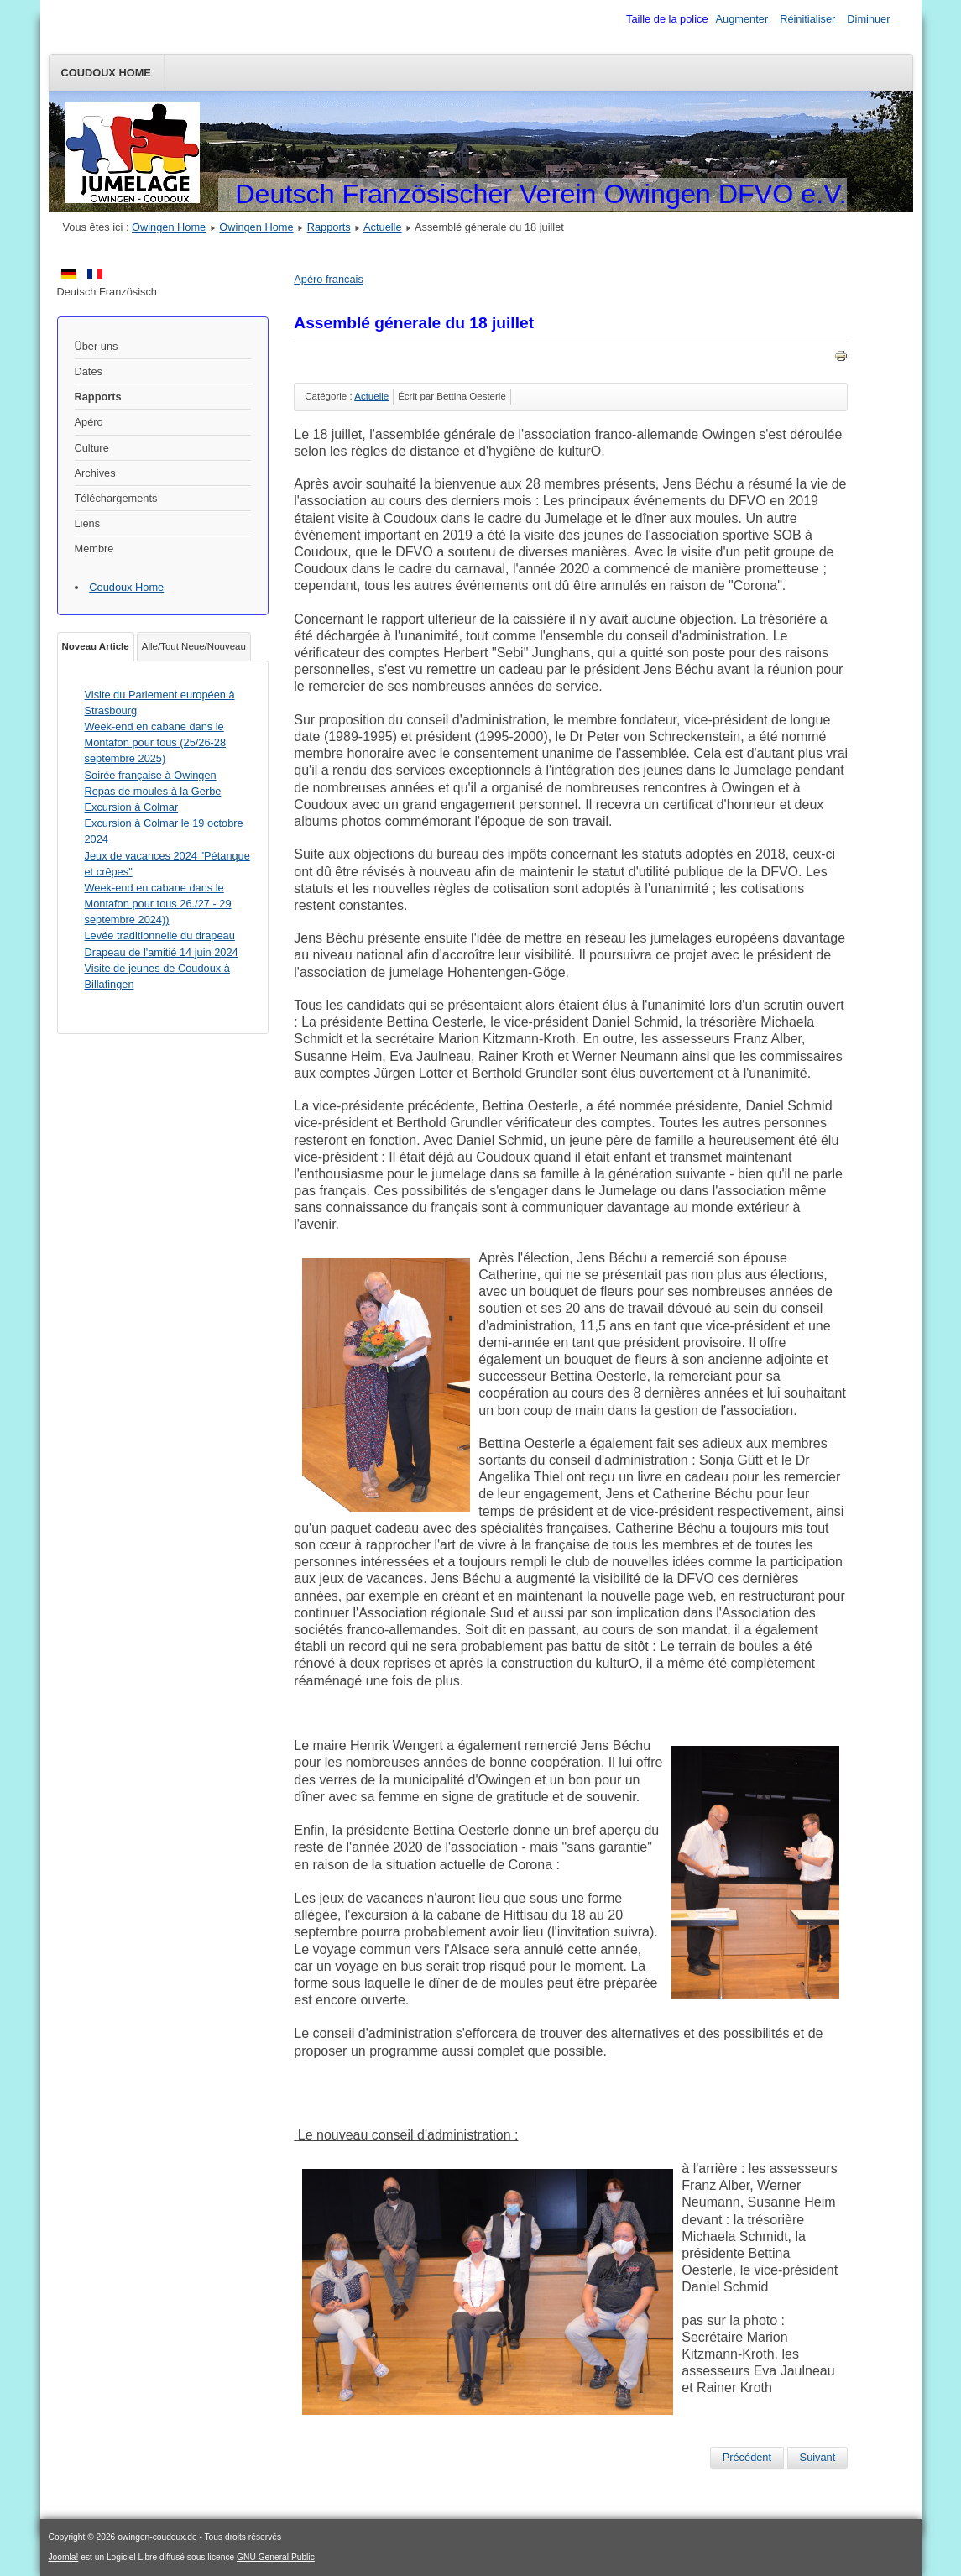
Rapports (329, 227)
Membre (94, 548)
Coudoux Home (106, 72)
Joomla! (64, 2557)
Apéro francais (328, 279)
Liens (88, 523)
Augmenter (742, 19)
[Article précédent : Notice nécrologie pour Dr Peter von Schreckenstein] (747, 2458)
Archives (95, 473)
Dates (88, 371)
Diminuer (868, 19)
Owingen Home (169, 227)
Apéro (89, 421)
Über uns (96, 346)
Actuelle (382, 227)
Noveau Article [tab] (95, 646)
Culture (92, 448)
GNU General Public (276, 2557)
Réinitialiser (807, 19)
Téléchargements (116, 498)
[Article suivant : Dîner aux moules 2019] (818, 2458)
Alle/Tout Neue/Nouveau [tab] (194, 646)
